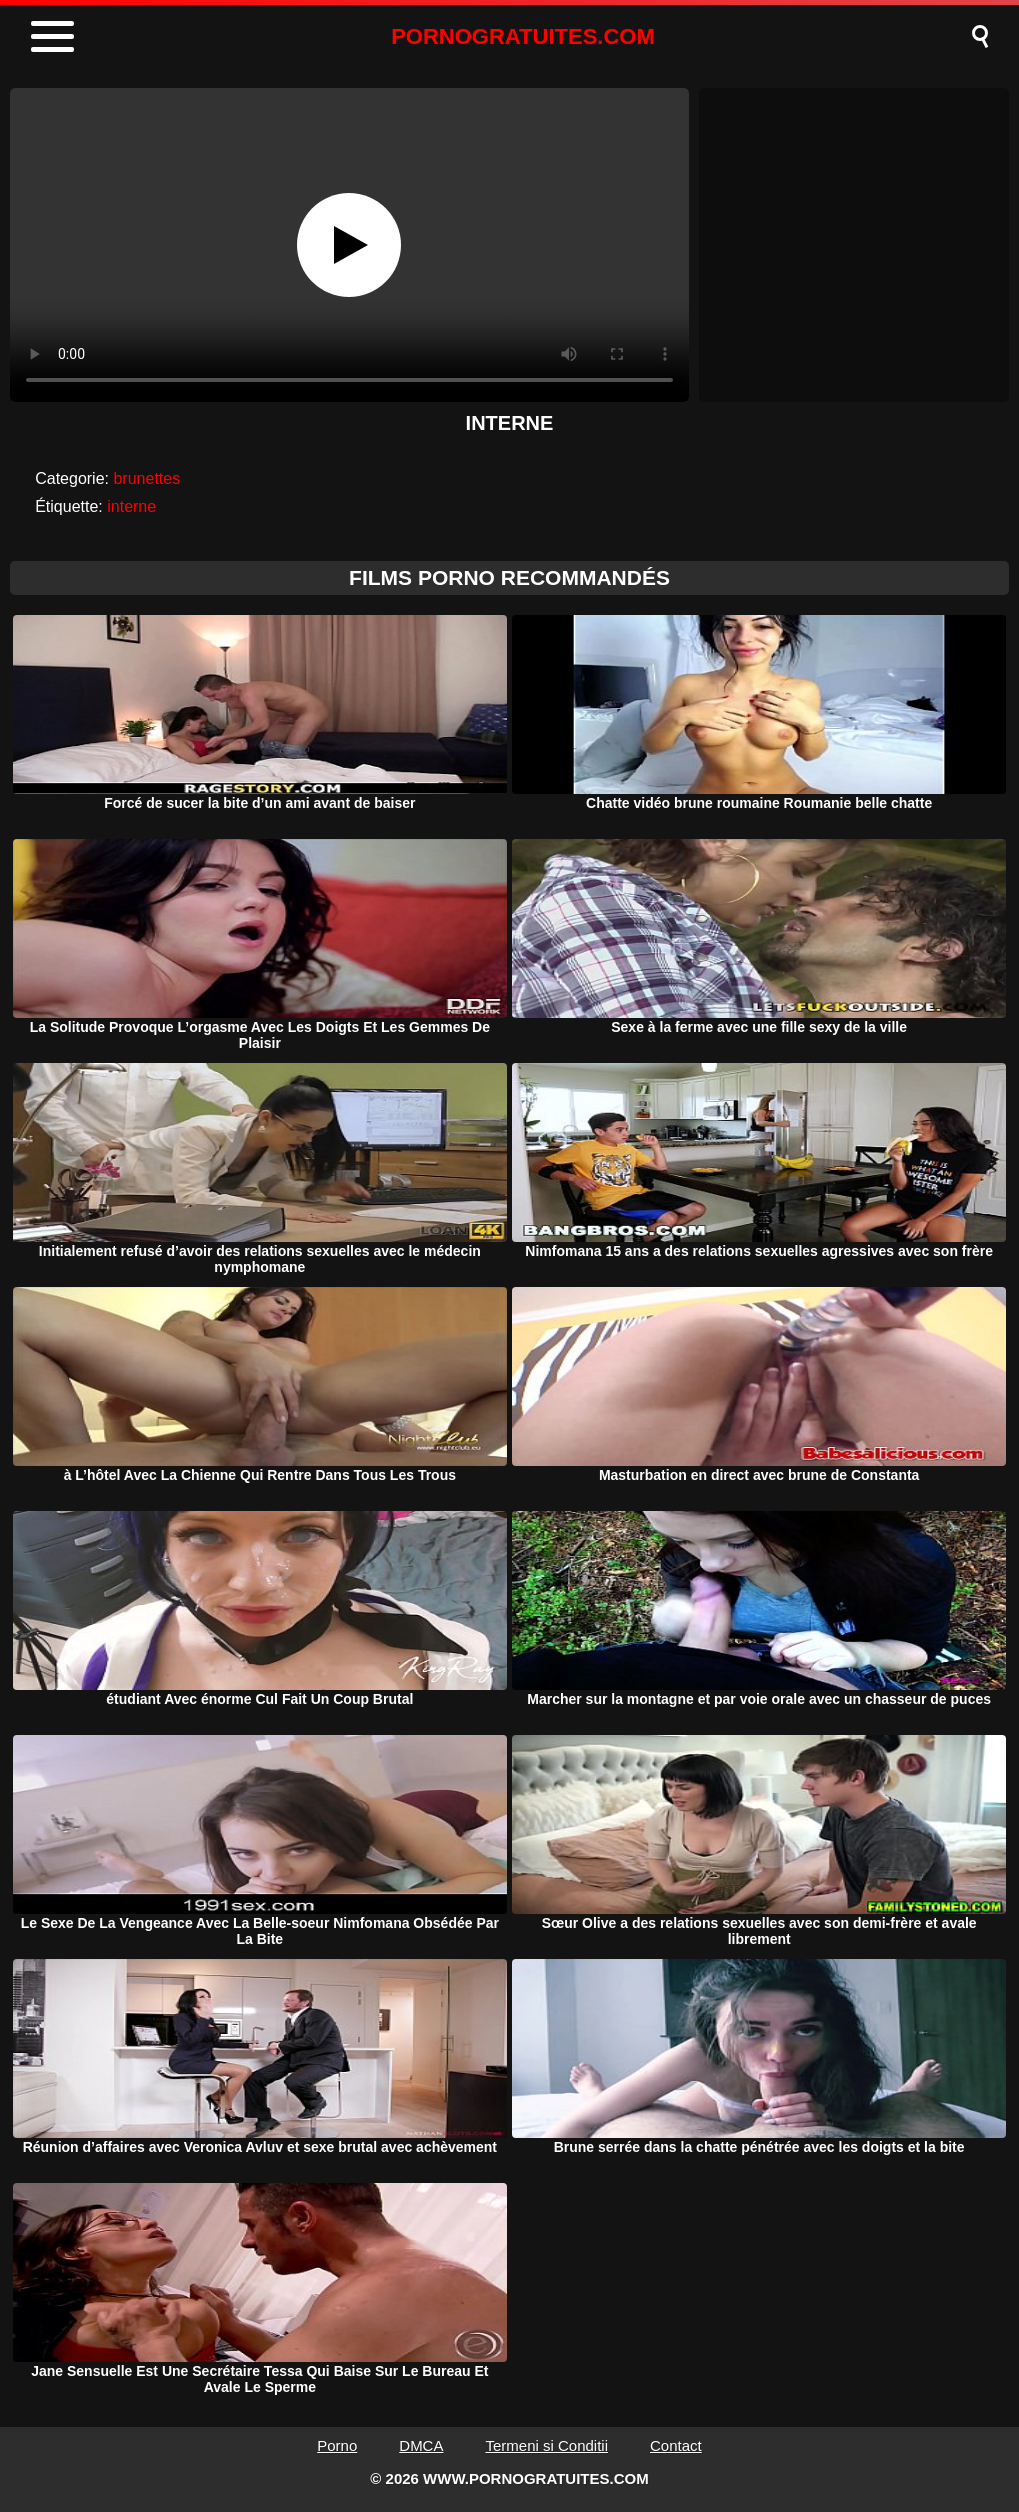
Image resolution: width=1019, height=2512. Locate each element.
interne (131, 506)
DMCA (421, 2445)
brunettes (146, 478)
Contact (676, 2445)
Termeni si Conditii (546, 2445)
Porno (337, 2445)
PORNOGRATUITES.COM (523, 36)
